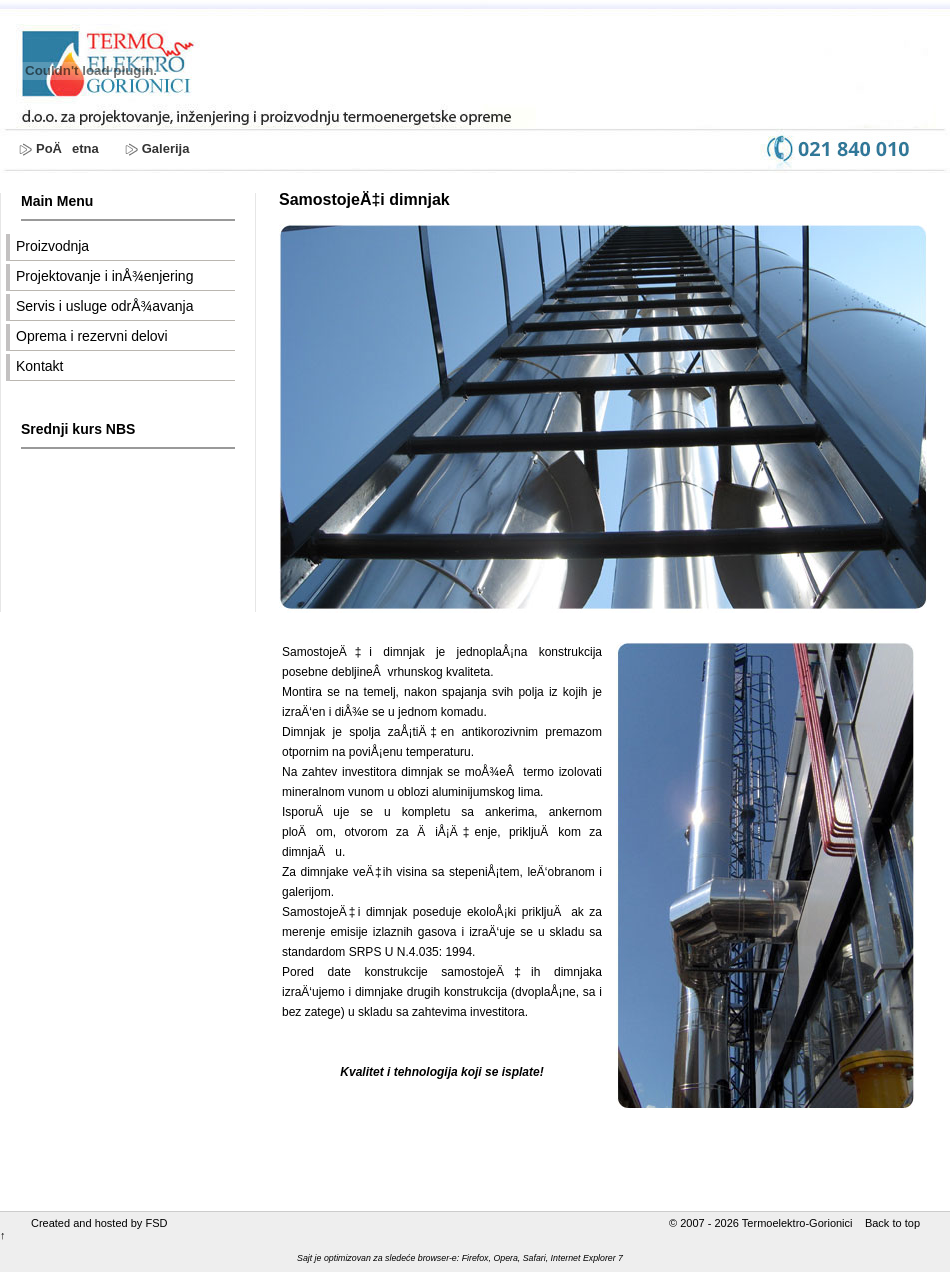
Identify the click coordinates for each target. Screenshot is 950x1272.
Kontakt (39, 366)
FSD (156, 1223)
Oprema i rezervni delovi (92, 336)
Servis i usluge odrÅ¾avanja (104, 306)
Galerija (166, 148)
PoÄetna (67, 148)
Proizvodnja (52, 246)
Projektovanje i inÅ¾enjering (104, 276)
